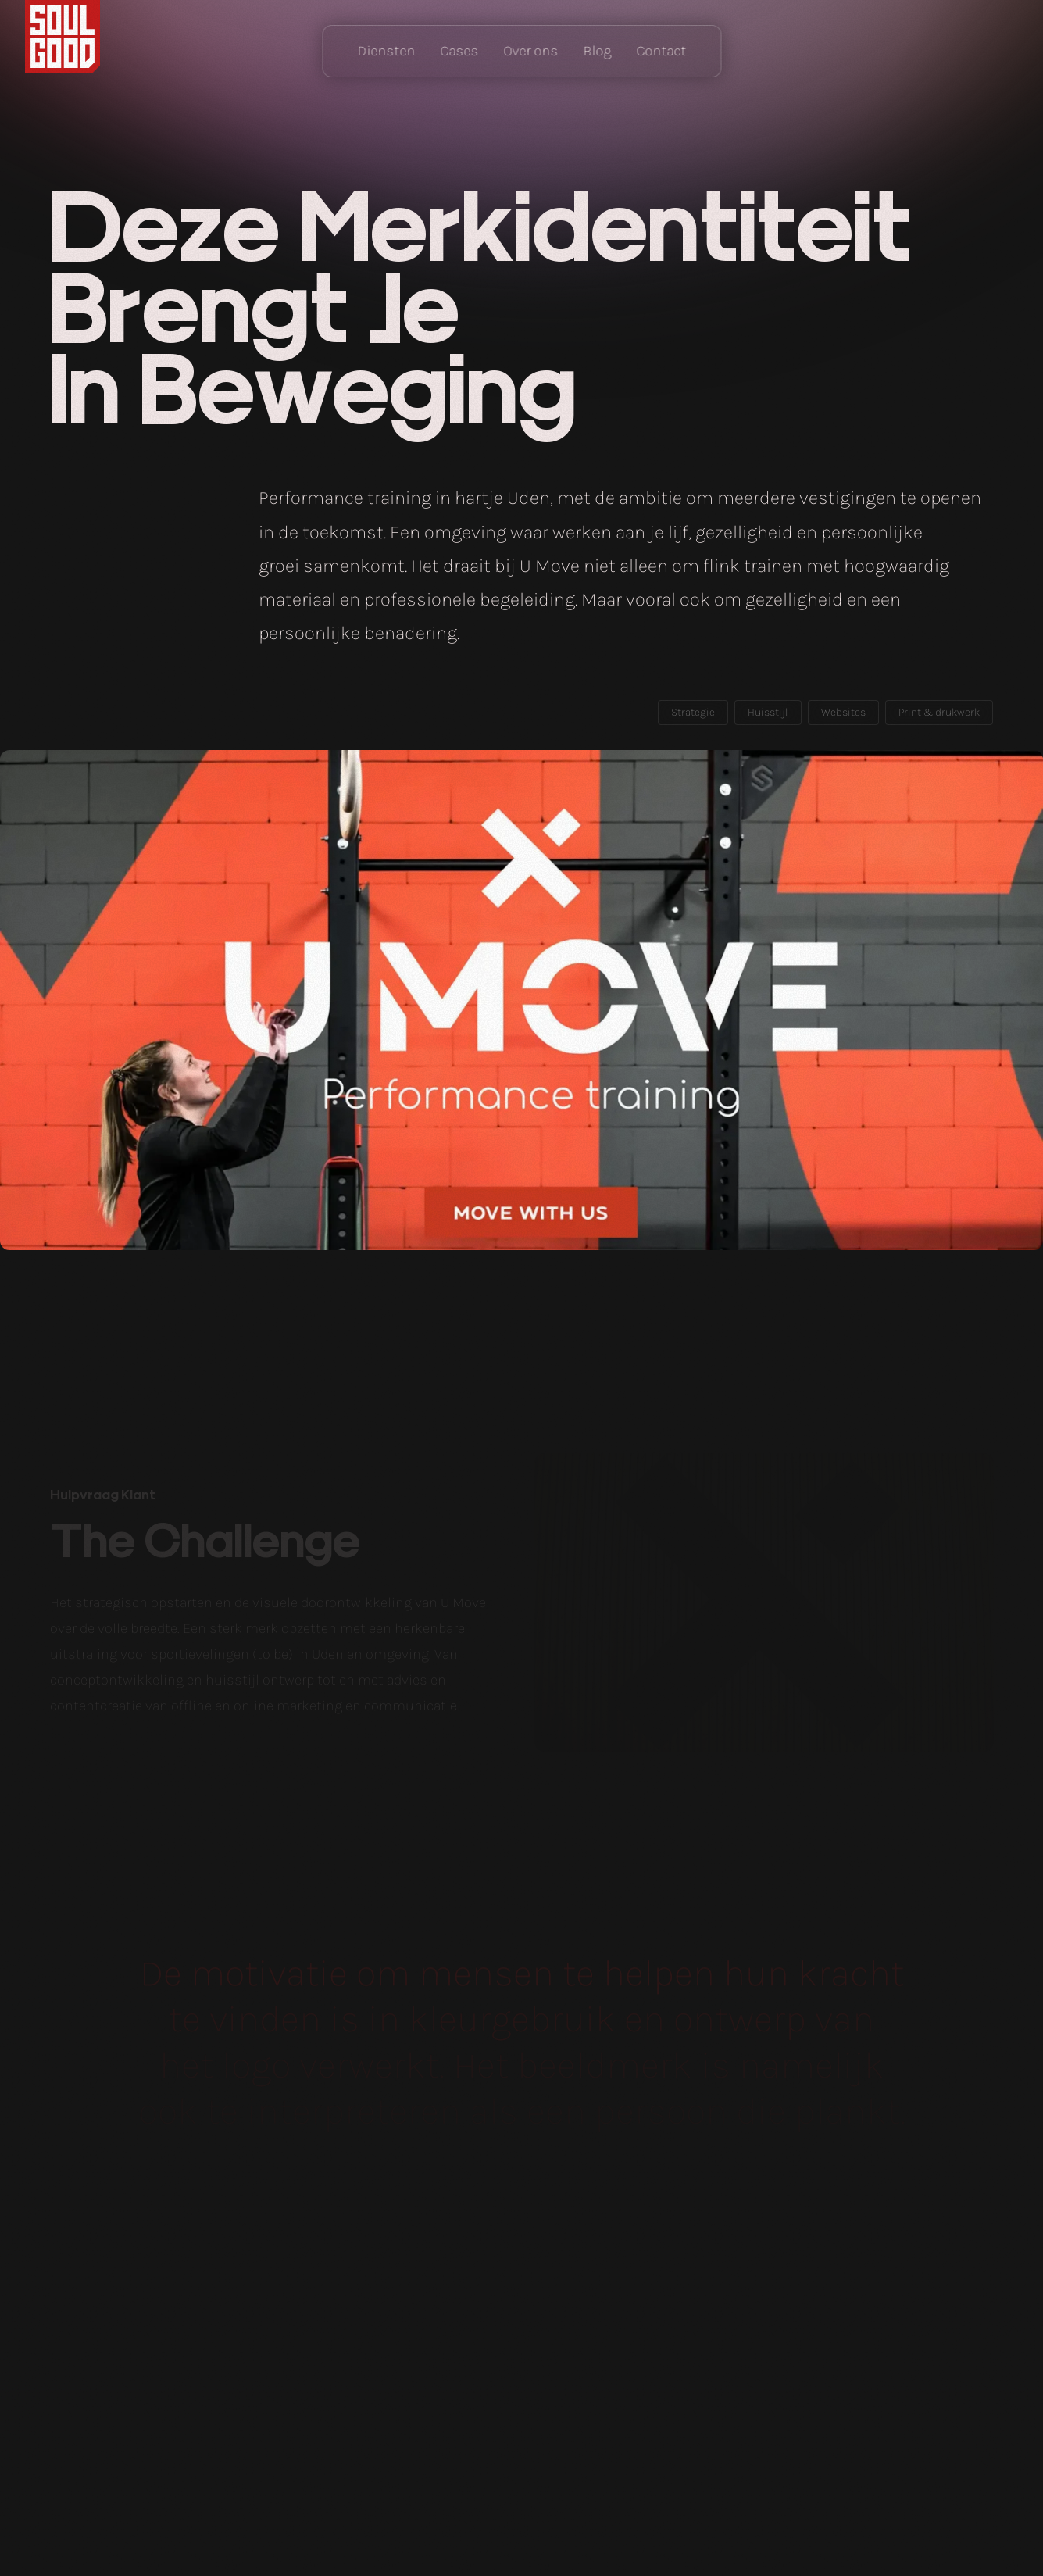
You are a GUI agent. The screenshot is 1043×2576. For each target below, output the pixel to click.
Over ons (530, 50)
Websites (843, 712)
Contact (661, 50)
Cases (459, 50)
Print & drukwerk (939, 712)
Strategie (693, 712)
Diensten (386, 50)
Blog (597, 50)
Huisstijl (768, 712)
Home (62, 36)
